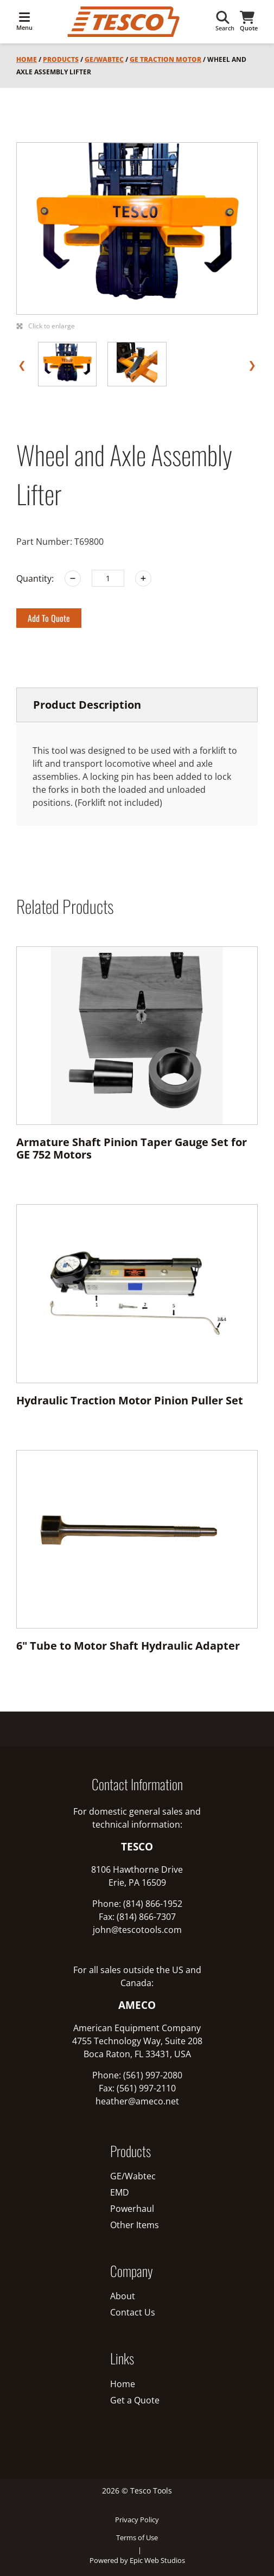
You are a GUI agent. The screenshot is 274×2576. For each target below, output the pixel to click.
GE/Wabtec (104, 59)
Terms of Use (137, 2537)
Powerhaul (132, 2209)
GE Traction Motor (165, 59)
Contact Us (132, 2312)
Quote (249, 21)
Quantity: (35, 578)
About (122, 2296)
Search (224, 21)
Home (26, 59)
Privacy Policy (137, 2519)
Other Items (134, 2225)
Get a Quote (135, 2400)
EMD (119, 2192)
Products (61, 59)
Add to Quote (49, 618)
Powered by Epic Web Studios (137, 2560)
